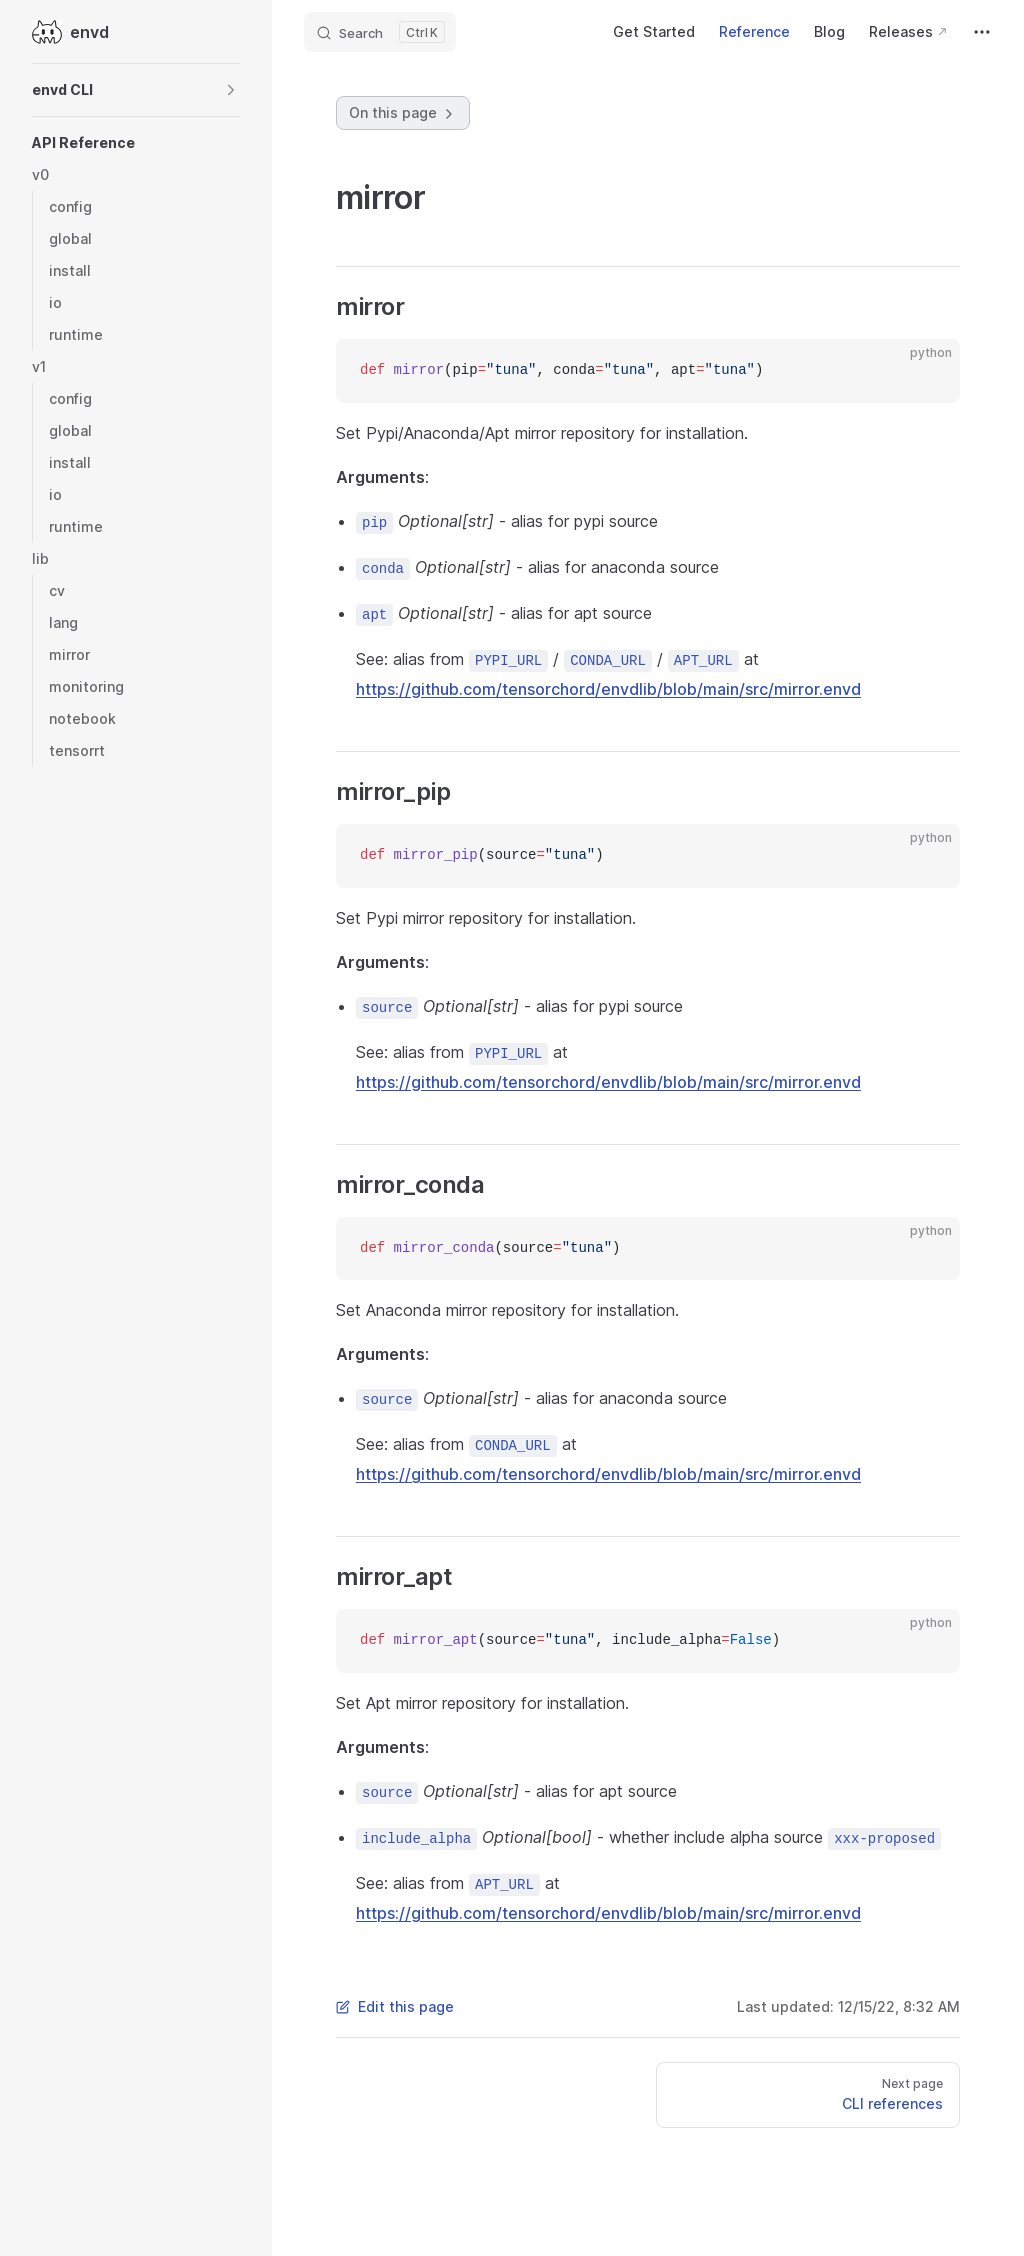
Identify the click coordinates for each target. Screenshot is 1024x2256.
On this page (403, 113)
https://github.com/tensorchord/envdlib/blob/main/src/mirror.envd (608, 689)
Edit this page (395, 2006)
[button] (136, 90)
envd (70, 32)
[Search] (380, 32)
